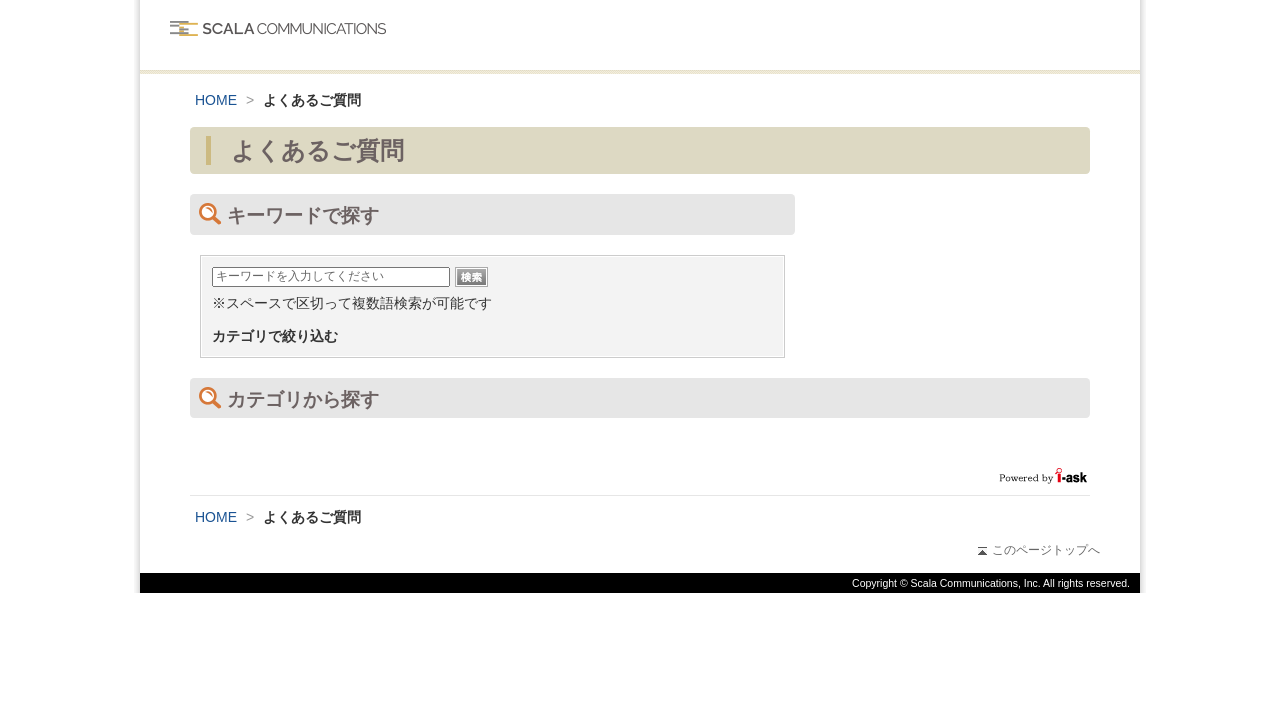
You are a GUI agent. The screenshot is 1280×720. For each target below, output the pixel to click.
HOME (216, 100)
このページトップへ (1039, 550)
